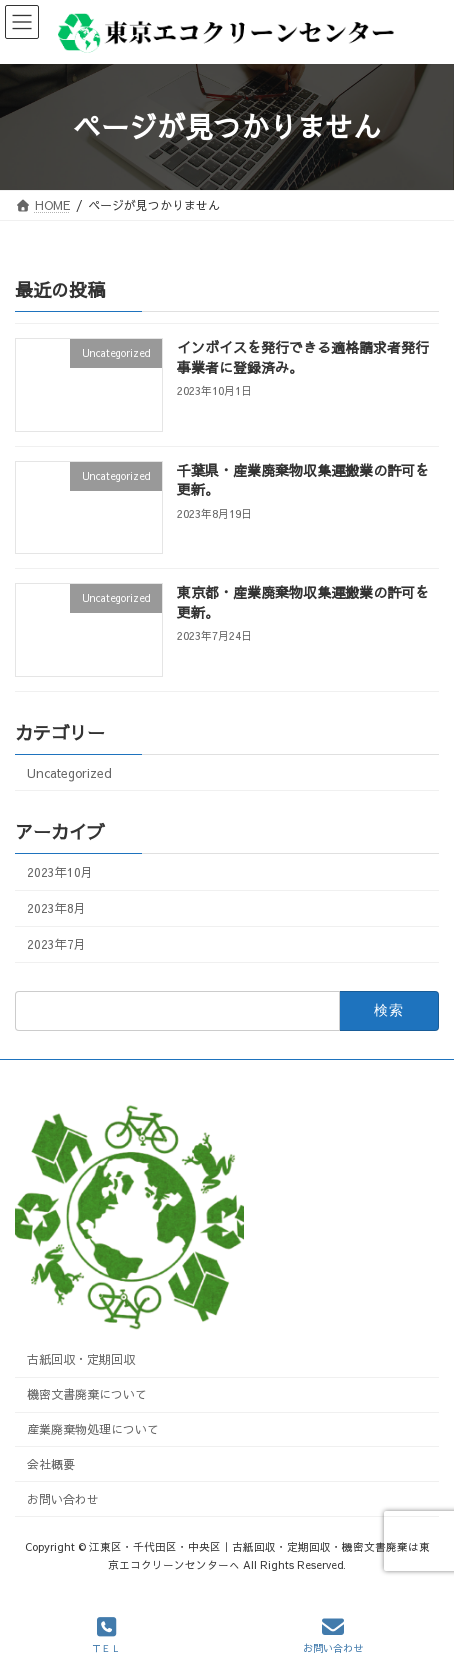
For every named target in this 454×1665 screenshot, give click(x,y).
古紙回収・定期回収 (81, 1360)
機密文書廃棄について (87, 1394)
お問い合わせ (63, 1499)
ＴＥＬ (106, 1635)
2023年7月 (56, 943)
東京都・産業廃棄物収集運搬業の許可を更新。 (303, 602)
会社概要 (51, 1464)
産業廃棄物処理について (93, 1429)
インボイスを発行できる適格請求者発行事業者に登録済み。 (303, 357)
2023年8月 (56, 907)
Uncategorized (69, 772)
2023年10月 (60, 871)
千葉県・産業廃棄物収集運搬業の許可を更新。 (303, 480)
